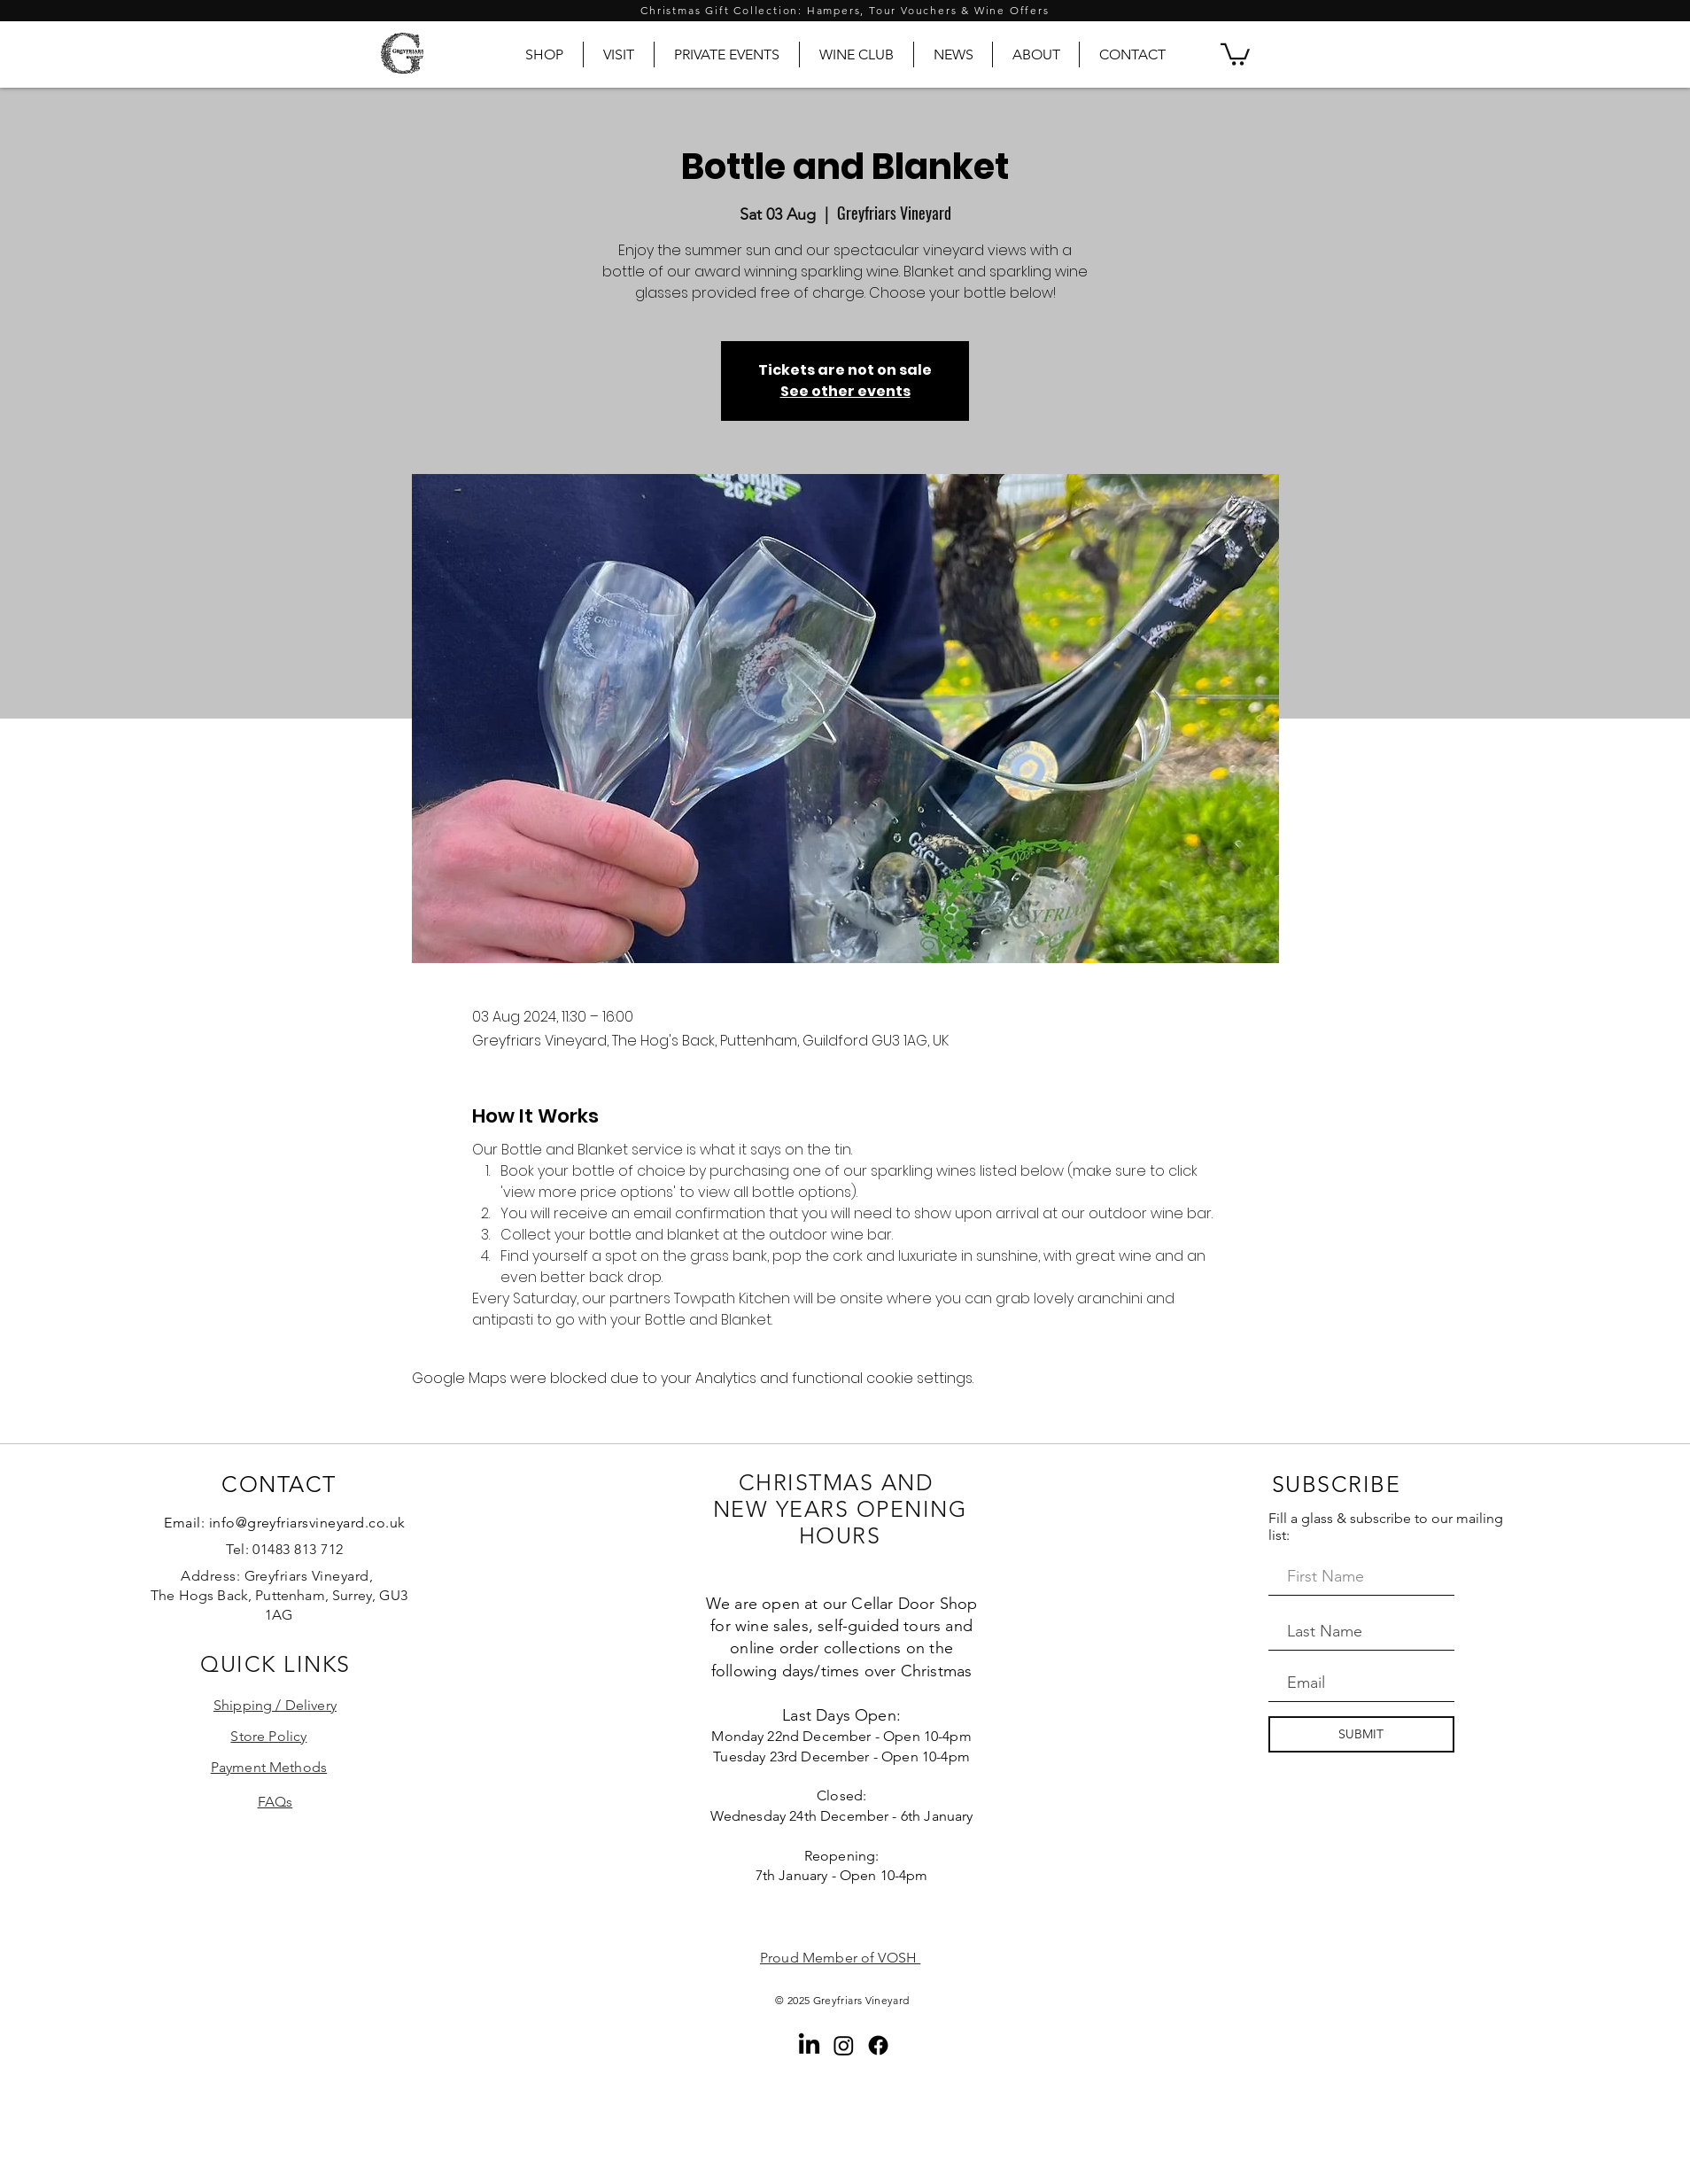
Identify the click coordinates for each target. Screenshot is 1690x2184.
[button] (1235, 53)
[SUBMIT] (1361, 1734)
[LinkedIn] (809, 2045)
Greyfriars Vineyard (861, 2000)
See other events (845, 391)
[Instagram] (844, 2045)
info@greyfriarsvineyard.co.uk (307, 1522)
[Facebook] (878, 2045)
